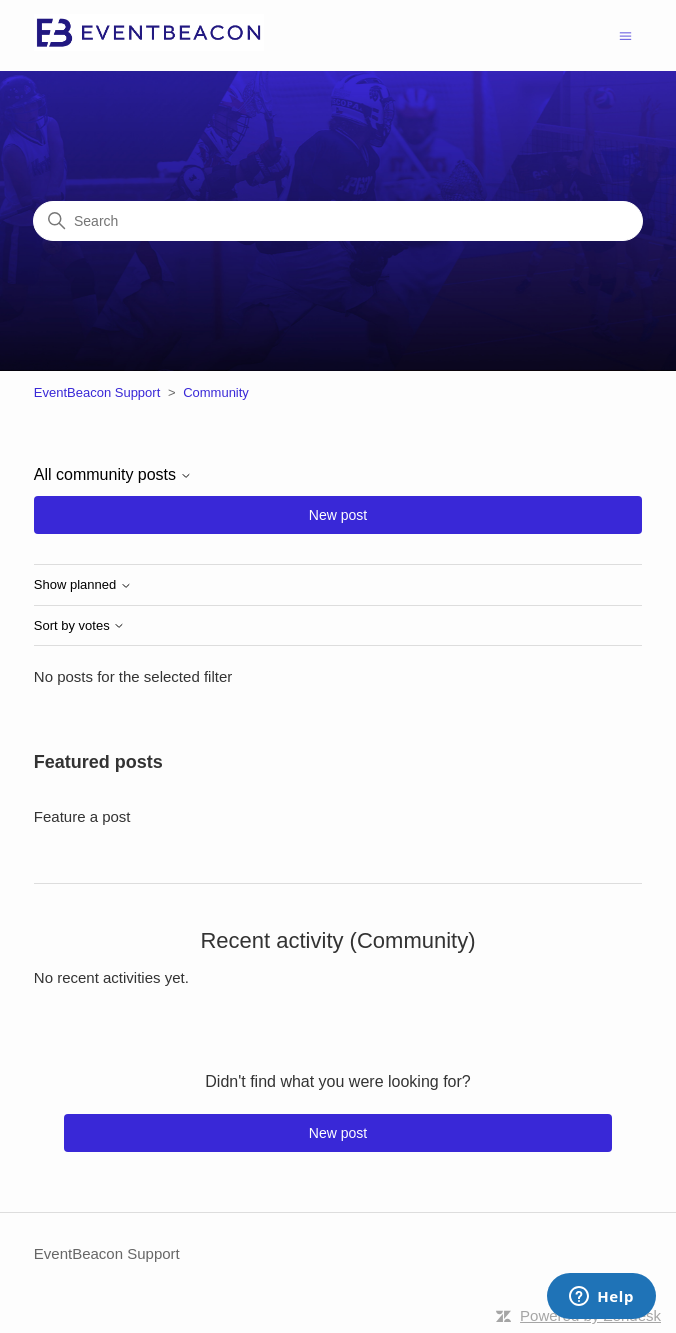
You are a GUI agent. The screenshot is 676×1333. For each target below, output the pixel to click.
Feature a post (82, 816)
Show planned (83, 585)
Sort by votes (79, 626)
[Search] (338, 221)
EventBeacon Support (97, 392)
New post (338, 515)
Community (216, 392)
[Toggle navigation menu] (625, 34)
